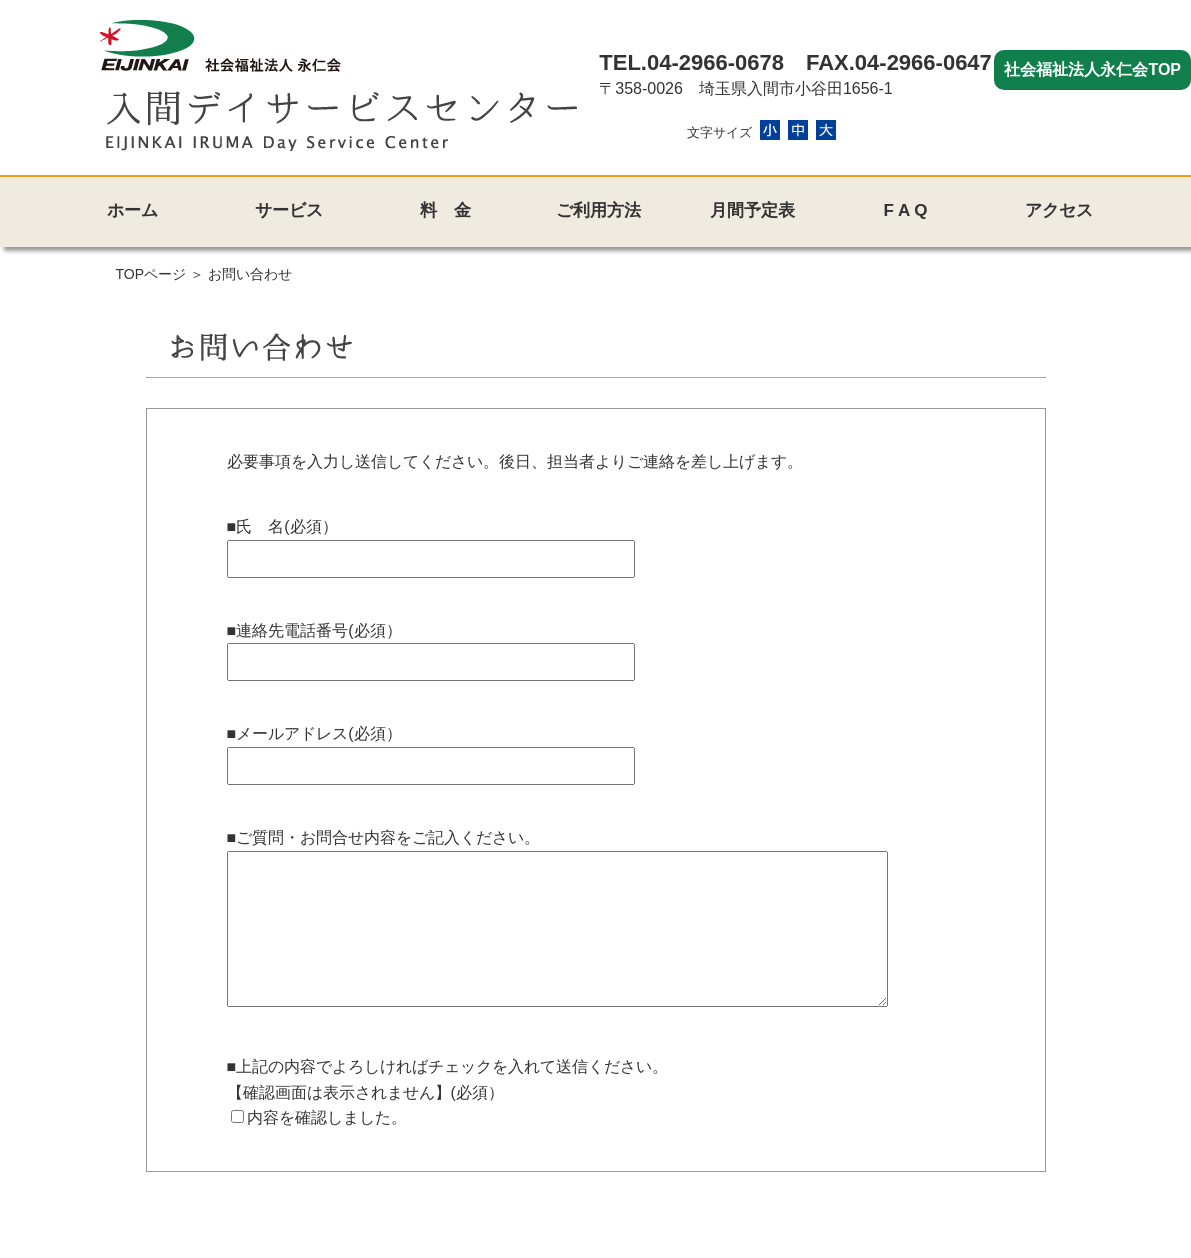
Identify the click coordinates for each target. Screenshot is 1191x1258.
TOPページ (151, 274)
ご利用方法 (598, 210)
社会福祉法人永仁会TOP (1092, 69)
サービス (289, 210)
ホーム (132, 210)
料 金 (445, 210)
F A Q (905, 210)
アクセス (1059, 210)
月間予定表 (752, 210)
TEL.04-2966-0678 (691, 62)
